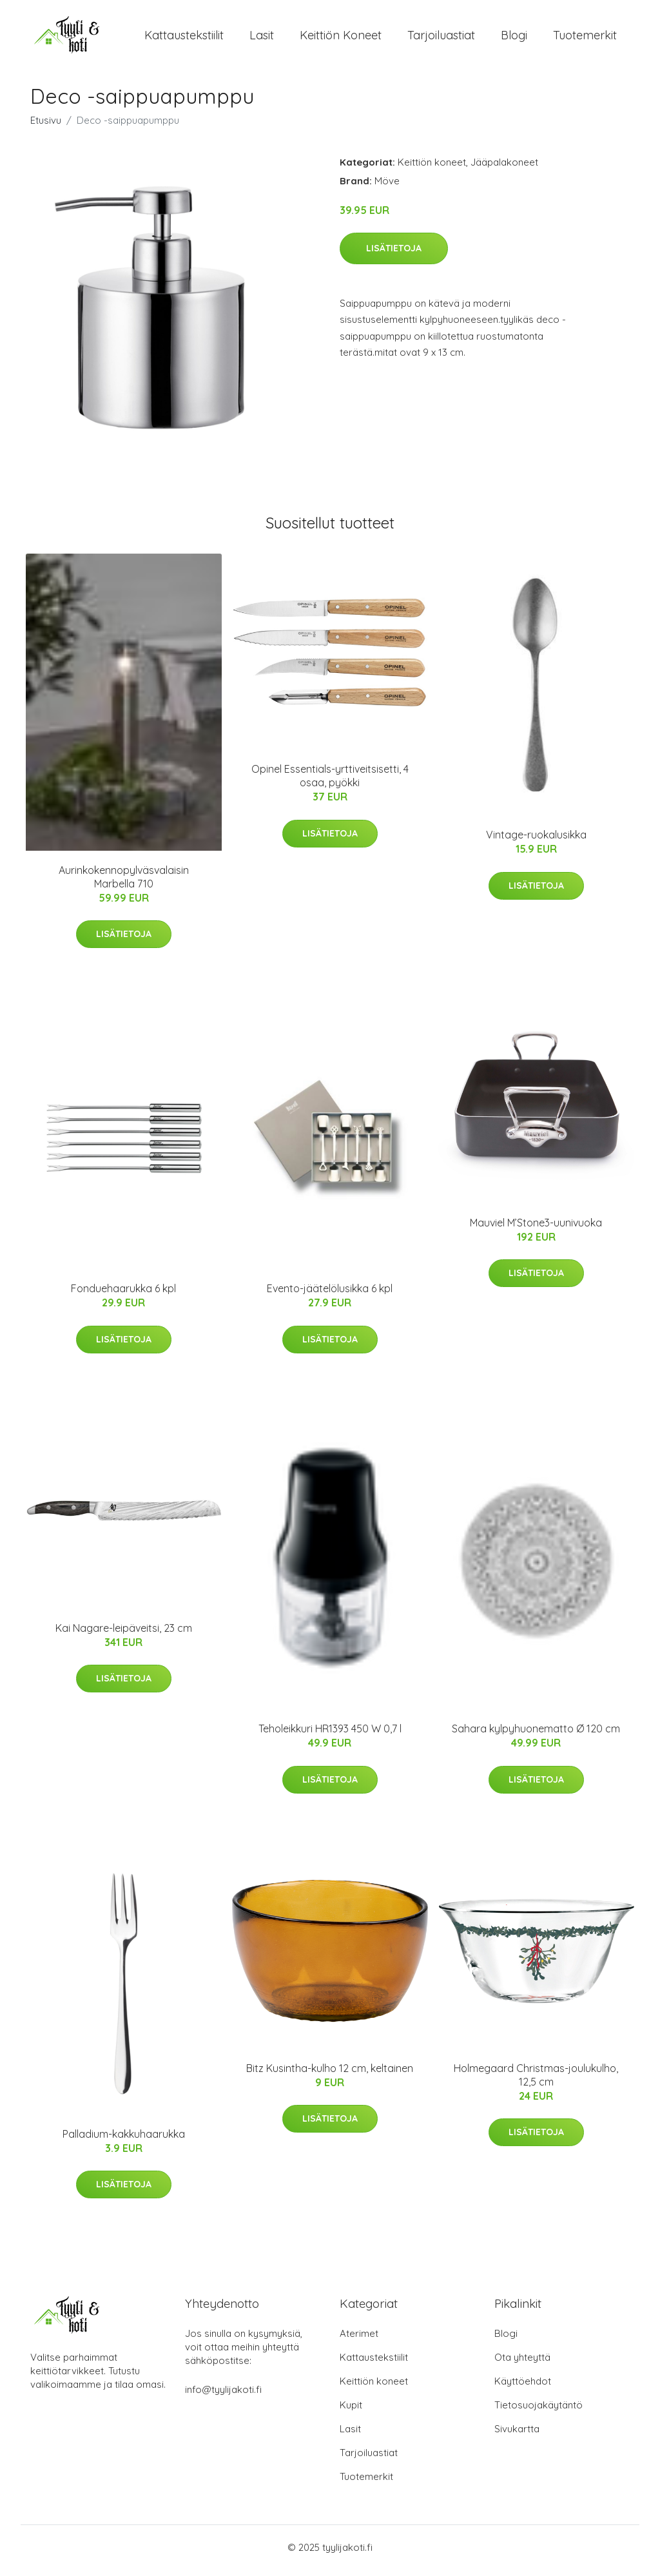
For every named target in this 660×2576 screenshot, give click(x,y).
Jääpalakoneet (504, 168)
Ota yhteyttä (522, 2364)
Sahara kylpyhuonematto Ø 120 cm (536, 1735)
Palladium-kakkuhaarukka (124, 2141)
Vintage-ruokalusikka (536, 841)
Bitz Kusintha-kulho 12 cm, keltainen (329, 2074)
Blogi (514, 38)
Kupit (351, 2411)
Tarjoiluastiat (441, 38)
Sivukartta (516, 2435)
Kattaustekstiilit (184, 38)
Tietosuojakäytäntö (538, 2411)
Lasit (261, 38)
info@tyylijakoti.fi (223, 2396)
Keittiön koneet (341, 38)
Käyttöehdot (522, 2387)
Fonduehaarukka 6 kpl (123, 1295)
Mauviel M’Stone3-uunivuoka (536, 1229)
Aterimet (359, 2340)
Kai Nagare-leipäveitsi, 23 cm (123, 1634)
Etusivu (45, 127)
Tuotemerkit (585, 38)
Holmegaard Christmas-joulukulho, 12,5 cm (536, 2081)
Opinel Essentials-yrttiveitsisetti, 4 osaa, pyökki (330, 783)
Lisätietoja (394, 254)
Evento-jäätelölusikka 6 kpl (330, 1295)
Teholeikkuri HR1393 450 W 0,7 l (330, 1735)
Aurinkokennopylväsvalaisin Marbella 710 (124, 883)
